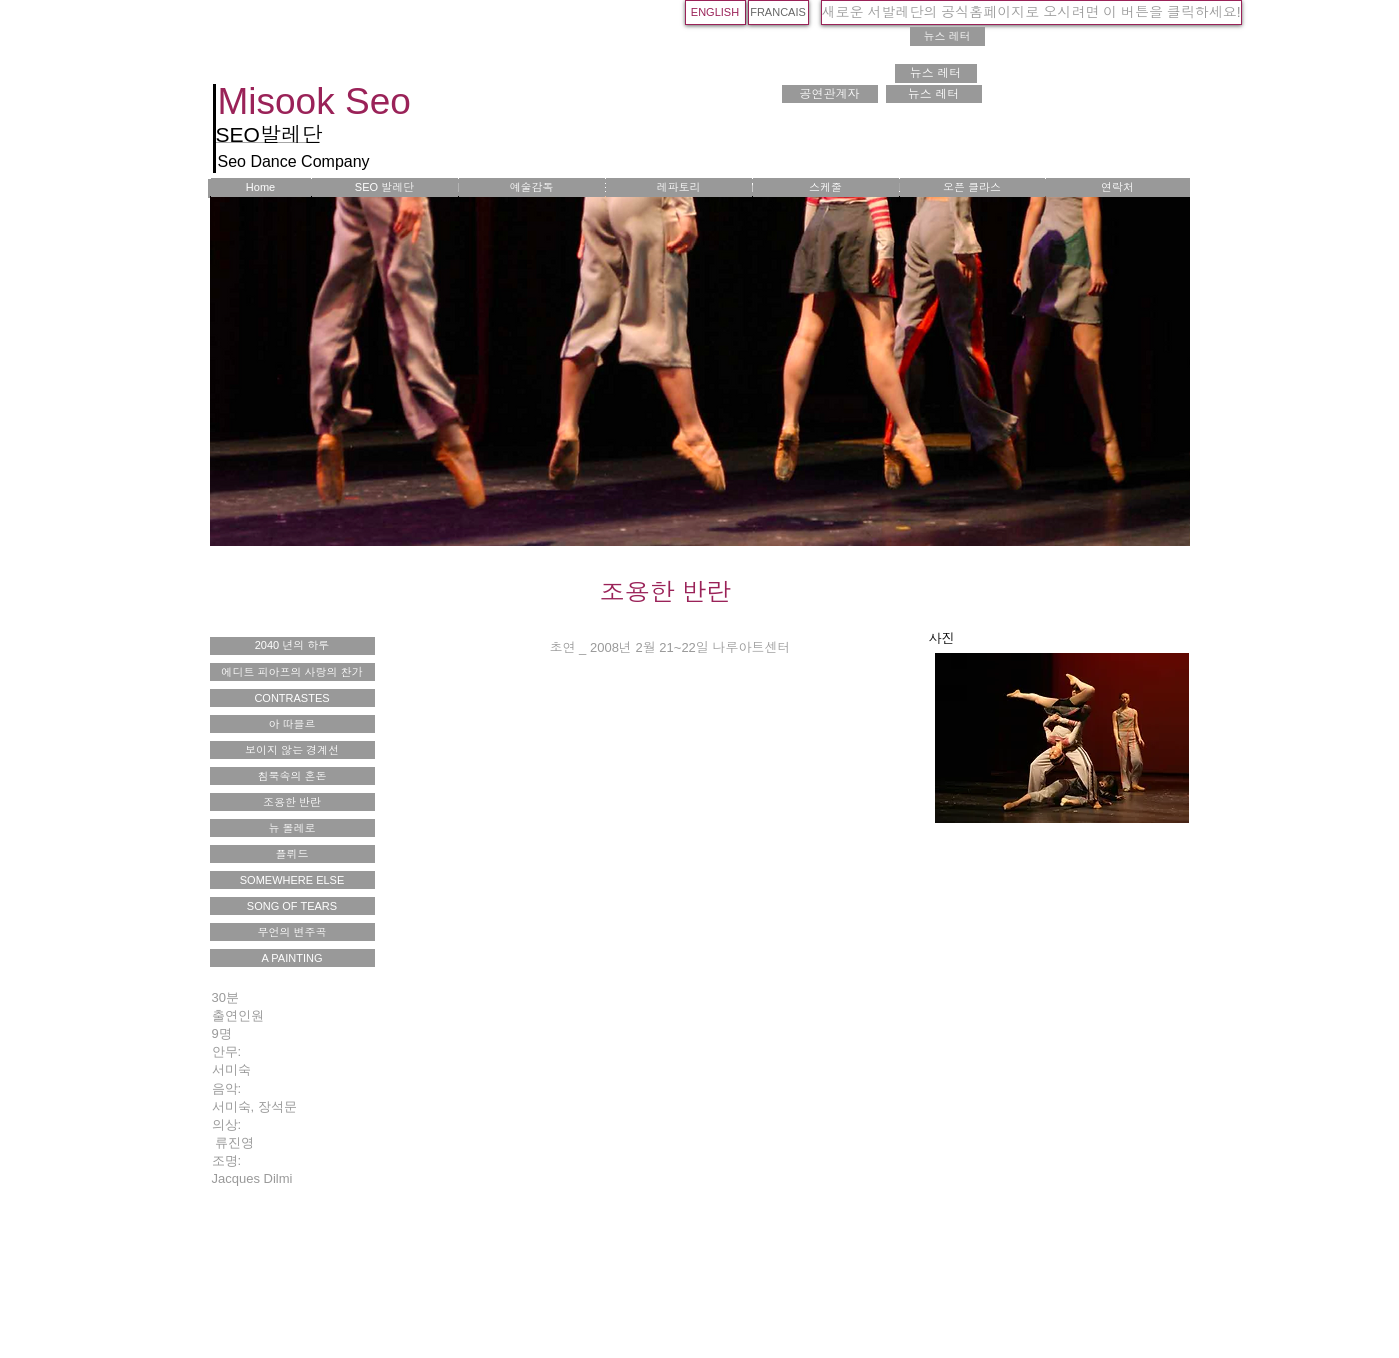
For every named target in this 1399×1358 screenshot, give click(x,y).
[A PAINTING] (292, 958)
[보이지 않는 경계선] (292, 750)
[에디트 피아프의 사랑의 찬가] (292, 672)
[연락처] (1118, 187)
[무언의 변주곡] (292, 932)
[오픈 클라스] (972, 187)
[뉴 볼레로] (292, 828)
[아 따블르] (292, 724)
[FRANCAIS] (778, 12)
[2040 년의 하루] (292, 646)
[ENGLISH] (715, 12)
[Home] (261, 187)
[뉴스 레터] (947, 36)
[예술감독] (532, 187)
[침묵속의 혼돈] (292, 776)
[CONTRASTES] (292, 698)
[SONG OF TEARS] (292, 906)
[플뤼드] (292, 854)
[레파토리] (679, 187)
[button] (1062, 738)
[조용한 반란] (292, 802)
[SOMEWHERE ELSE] (292, 880)
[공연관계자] (830, 94)
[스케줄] (826, 187)
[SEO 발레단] (385, 187)
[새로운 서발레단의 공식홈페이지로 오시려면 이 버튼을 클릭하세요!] (1031, 12)
